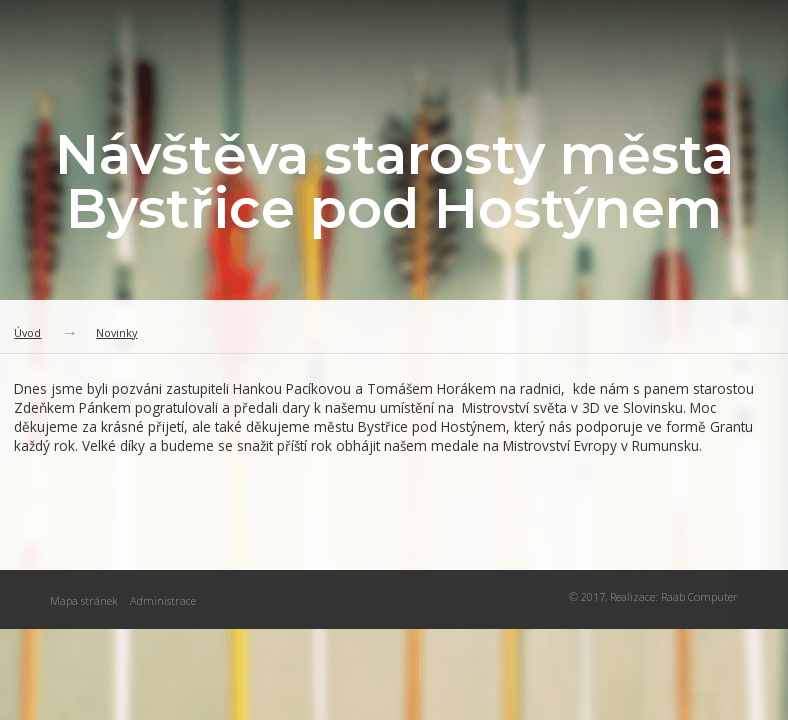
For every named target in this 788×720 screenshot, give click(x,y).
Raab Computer (699, 596)
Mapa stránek (84, 600)
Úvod (27, 332)
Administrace (163, 600)
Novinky (116, 332)
